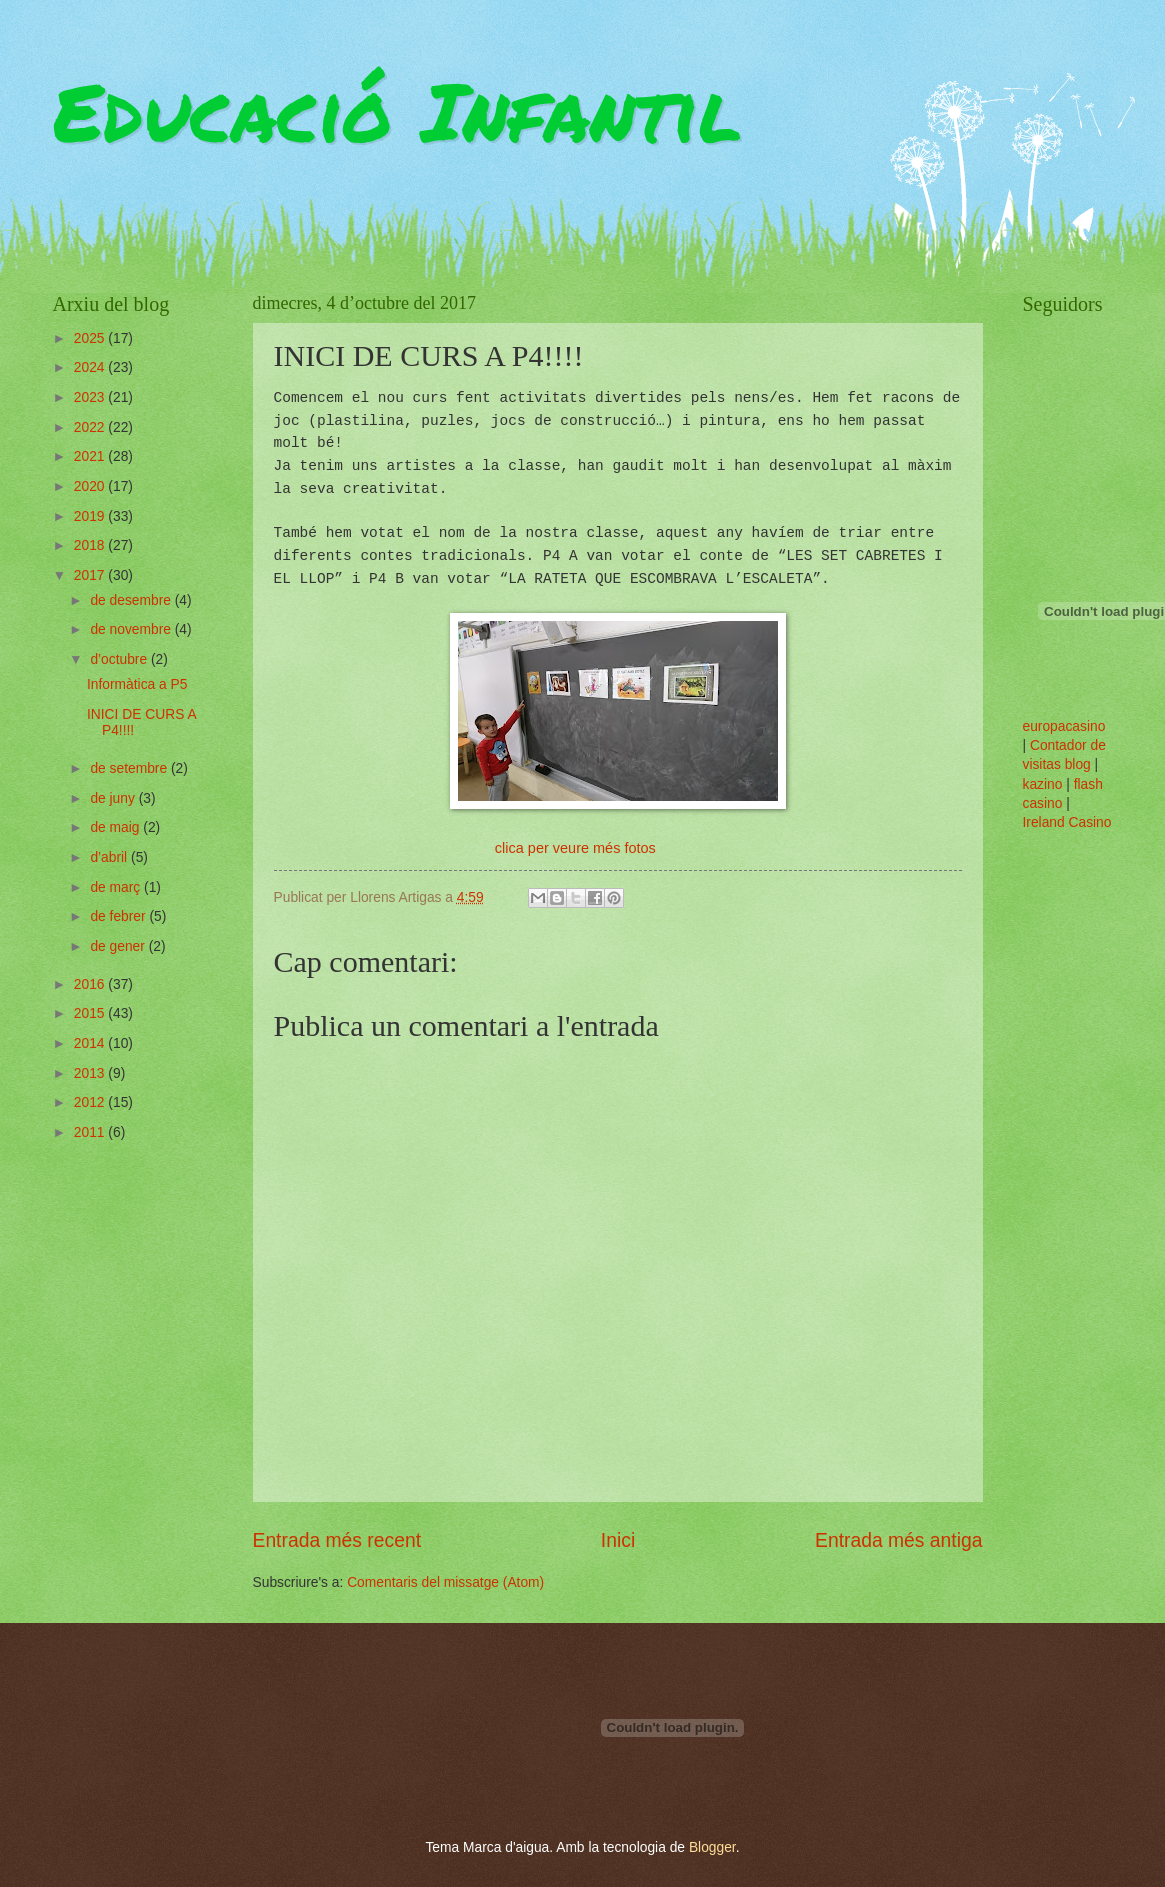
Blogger (712, 1847)
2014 (91, 1043)
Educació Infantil (397, 110)
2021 (91, 456)
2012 (91, 1102)
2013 (91, 1073)
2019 (91, 516)
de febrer (119, 916)
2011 (91, 1132)
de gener (119, 946)
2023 (91, 397)
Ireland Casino (1067, 822)
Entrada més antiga (898, 1540)
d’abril (110, 857)
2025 (91, 338)
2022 (91, 427)
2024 (91, 367)
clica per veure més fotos (575, 848)
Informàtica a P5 (137, 684)
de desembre (132, 600)
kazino (1043, 784)
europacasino (1064, 726)
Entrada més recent (337, 1540)
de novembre (132, 629)
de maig (116, 827)
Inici (618, 1540)
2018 (91, 545)
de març (117, 887)
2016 (91, 984)
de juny (114, 798)
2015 (91, 1013)
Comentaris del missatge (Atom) (445, 1582)
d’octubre (120, 659)
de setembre (130, 768)
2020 (91, 486)
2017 (91, 575)
